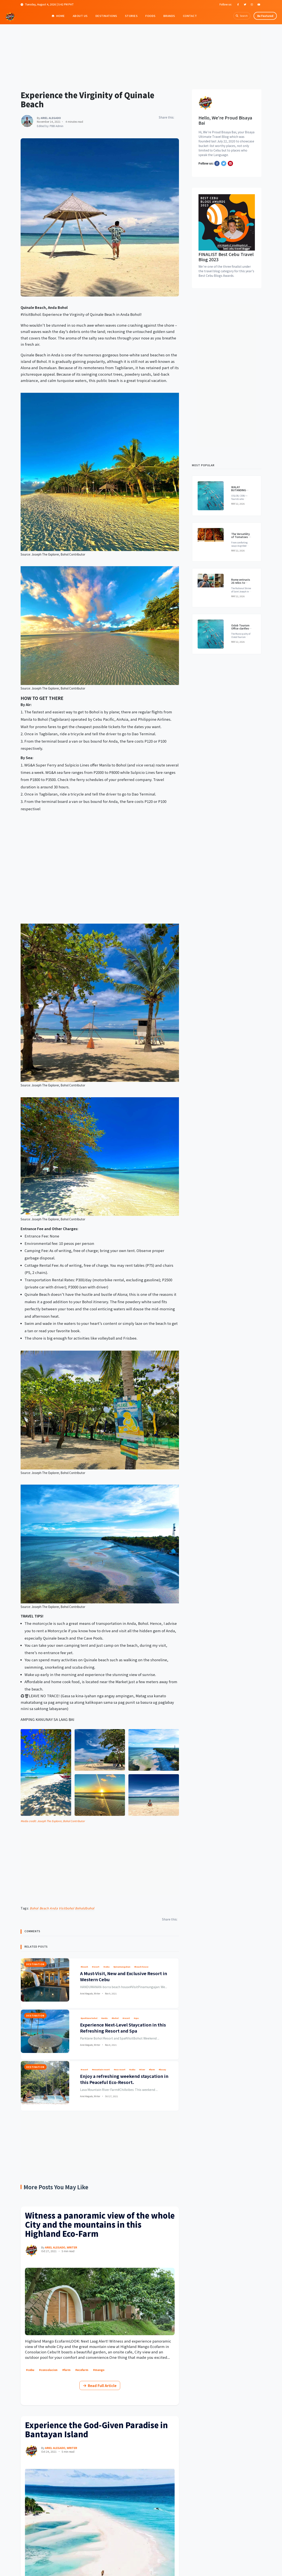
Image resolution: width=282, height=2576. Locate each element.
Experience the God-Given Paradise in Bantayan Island (96, 2429)
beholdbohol (84, 1908)
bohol (34, 1908)
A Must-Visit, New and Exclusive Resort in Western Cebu (123, 1979)
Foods (150, 16)
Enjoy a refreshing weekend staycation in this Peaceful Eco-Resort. (124, 2082)
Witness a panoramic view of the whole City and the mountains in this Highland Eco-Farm (100, 2224)
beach (44, 1908)
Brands (169, 16)
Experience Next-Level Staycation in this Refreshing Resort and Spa (123, 2030)
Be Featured (265, 16)
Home (58, 16)
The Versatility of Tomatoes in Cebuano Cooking (241, 504)
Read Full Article (99, 2385)
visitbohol (66, 1908)
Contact (190, 16)
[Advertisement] (141, 59)
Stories (131, 16)
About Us (80, 16)
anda (54, 1908)
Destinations (106, 16)
